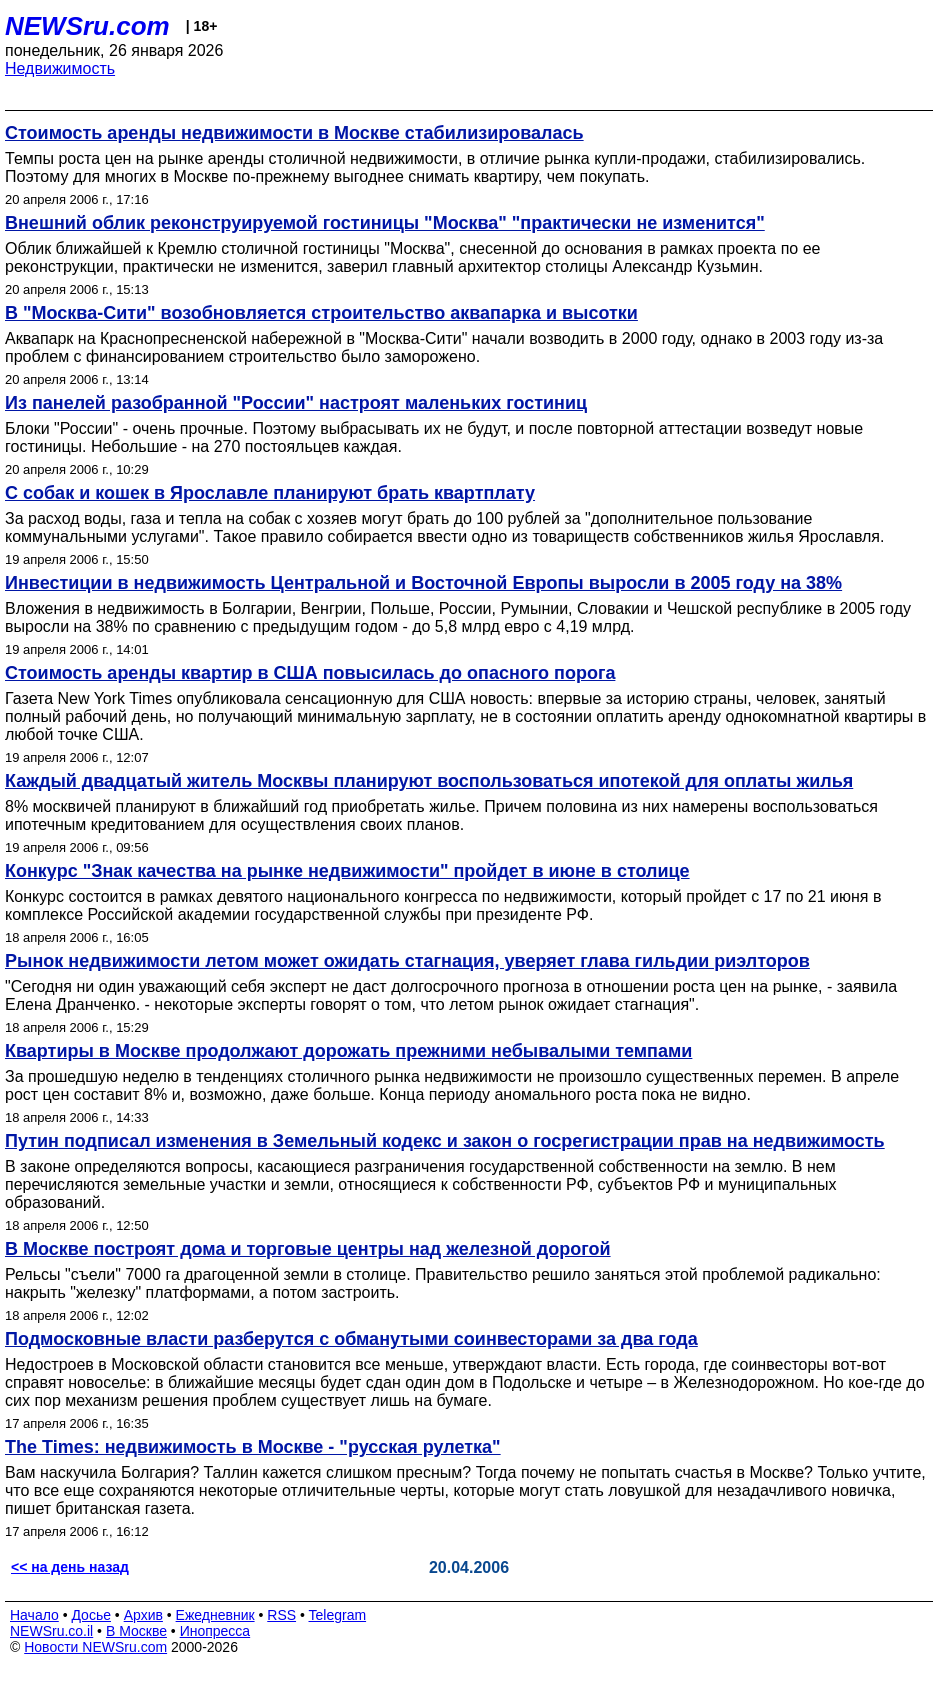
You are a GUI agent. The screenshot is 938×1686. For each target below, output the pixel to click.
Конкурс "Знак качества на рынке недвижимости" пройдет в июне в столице (347, 871)
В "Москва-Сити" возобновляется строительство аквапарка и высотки (321, 313)
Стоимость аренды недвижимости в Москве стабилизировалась (294, 133)
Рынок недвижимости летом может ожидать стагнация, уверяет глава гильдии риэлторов (407, 961)
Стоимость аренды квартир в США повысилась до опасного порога (310, 673)
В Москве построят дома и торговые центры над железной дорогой (308, 1249)
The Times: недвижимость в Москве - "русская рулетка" (253, 1447)
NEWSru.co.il (51, 1631)
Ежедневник (215, 1615)
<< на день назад (70, 1567)
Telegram (338, 1615)
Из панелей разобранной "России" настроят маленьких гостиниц (296, 403)
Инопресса (215, 1631)
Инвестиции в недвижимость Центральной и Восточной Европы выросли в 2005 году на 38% (423, 583)
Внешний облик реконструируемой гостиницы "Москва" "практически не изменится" (385, 223)
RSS (281, 1615)
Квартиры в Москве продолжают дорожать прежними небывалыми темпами (348, 1051)
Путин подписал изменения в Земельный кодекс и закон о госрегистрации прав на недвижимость (445, 1141)
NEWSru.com (87, 26)
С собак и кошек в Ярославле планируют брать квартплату (270, 493)
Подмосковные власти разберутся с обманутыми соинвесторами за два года (351, 1339)
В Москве (136, 1631)
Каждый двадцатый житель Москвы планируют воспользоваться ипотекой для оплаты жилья (429, 781)
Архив (143, 1615)
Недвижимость (60, 68)
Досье (91, 1615)
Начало (34, 1615)
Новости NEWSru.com (95, 1647)
